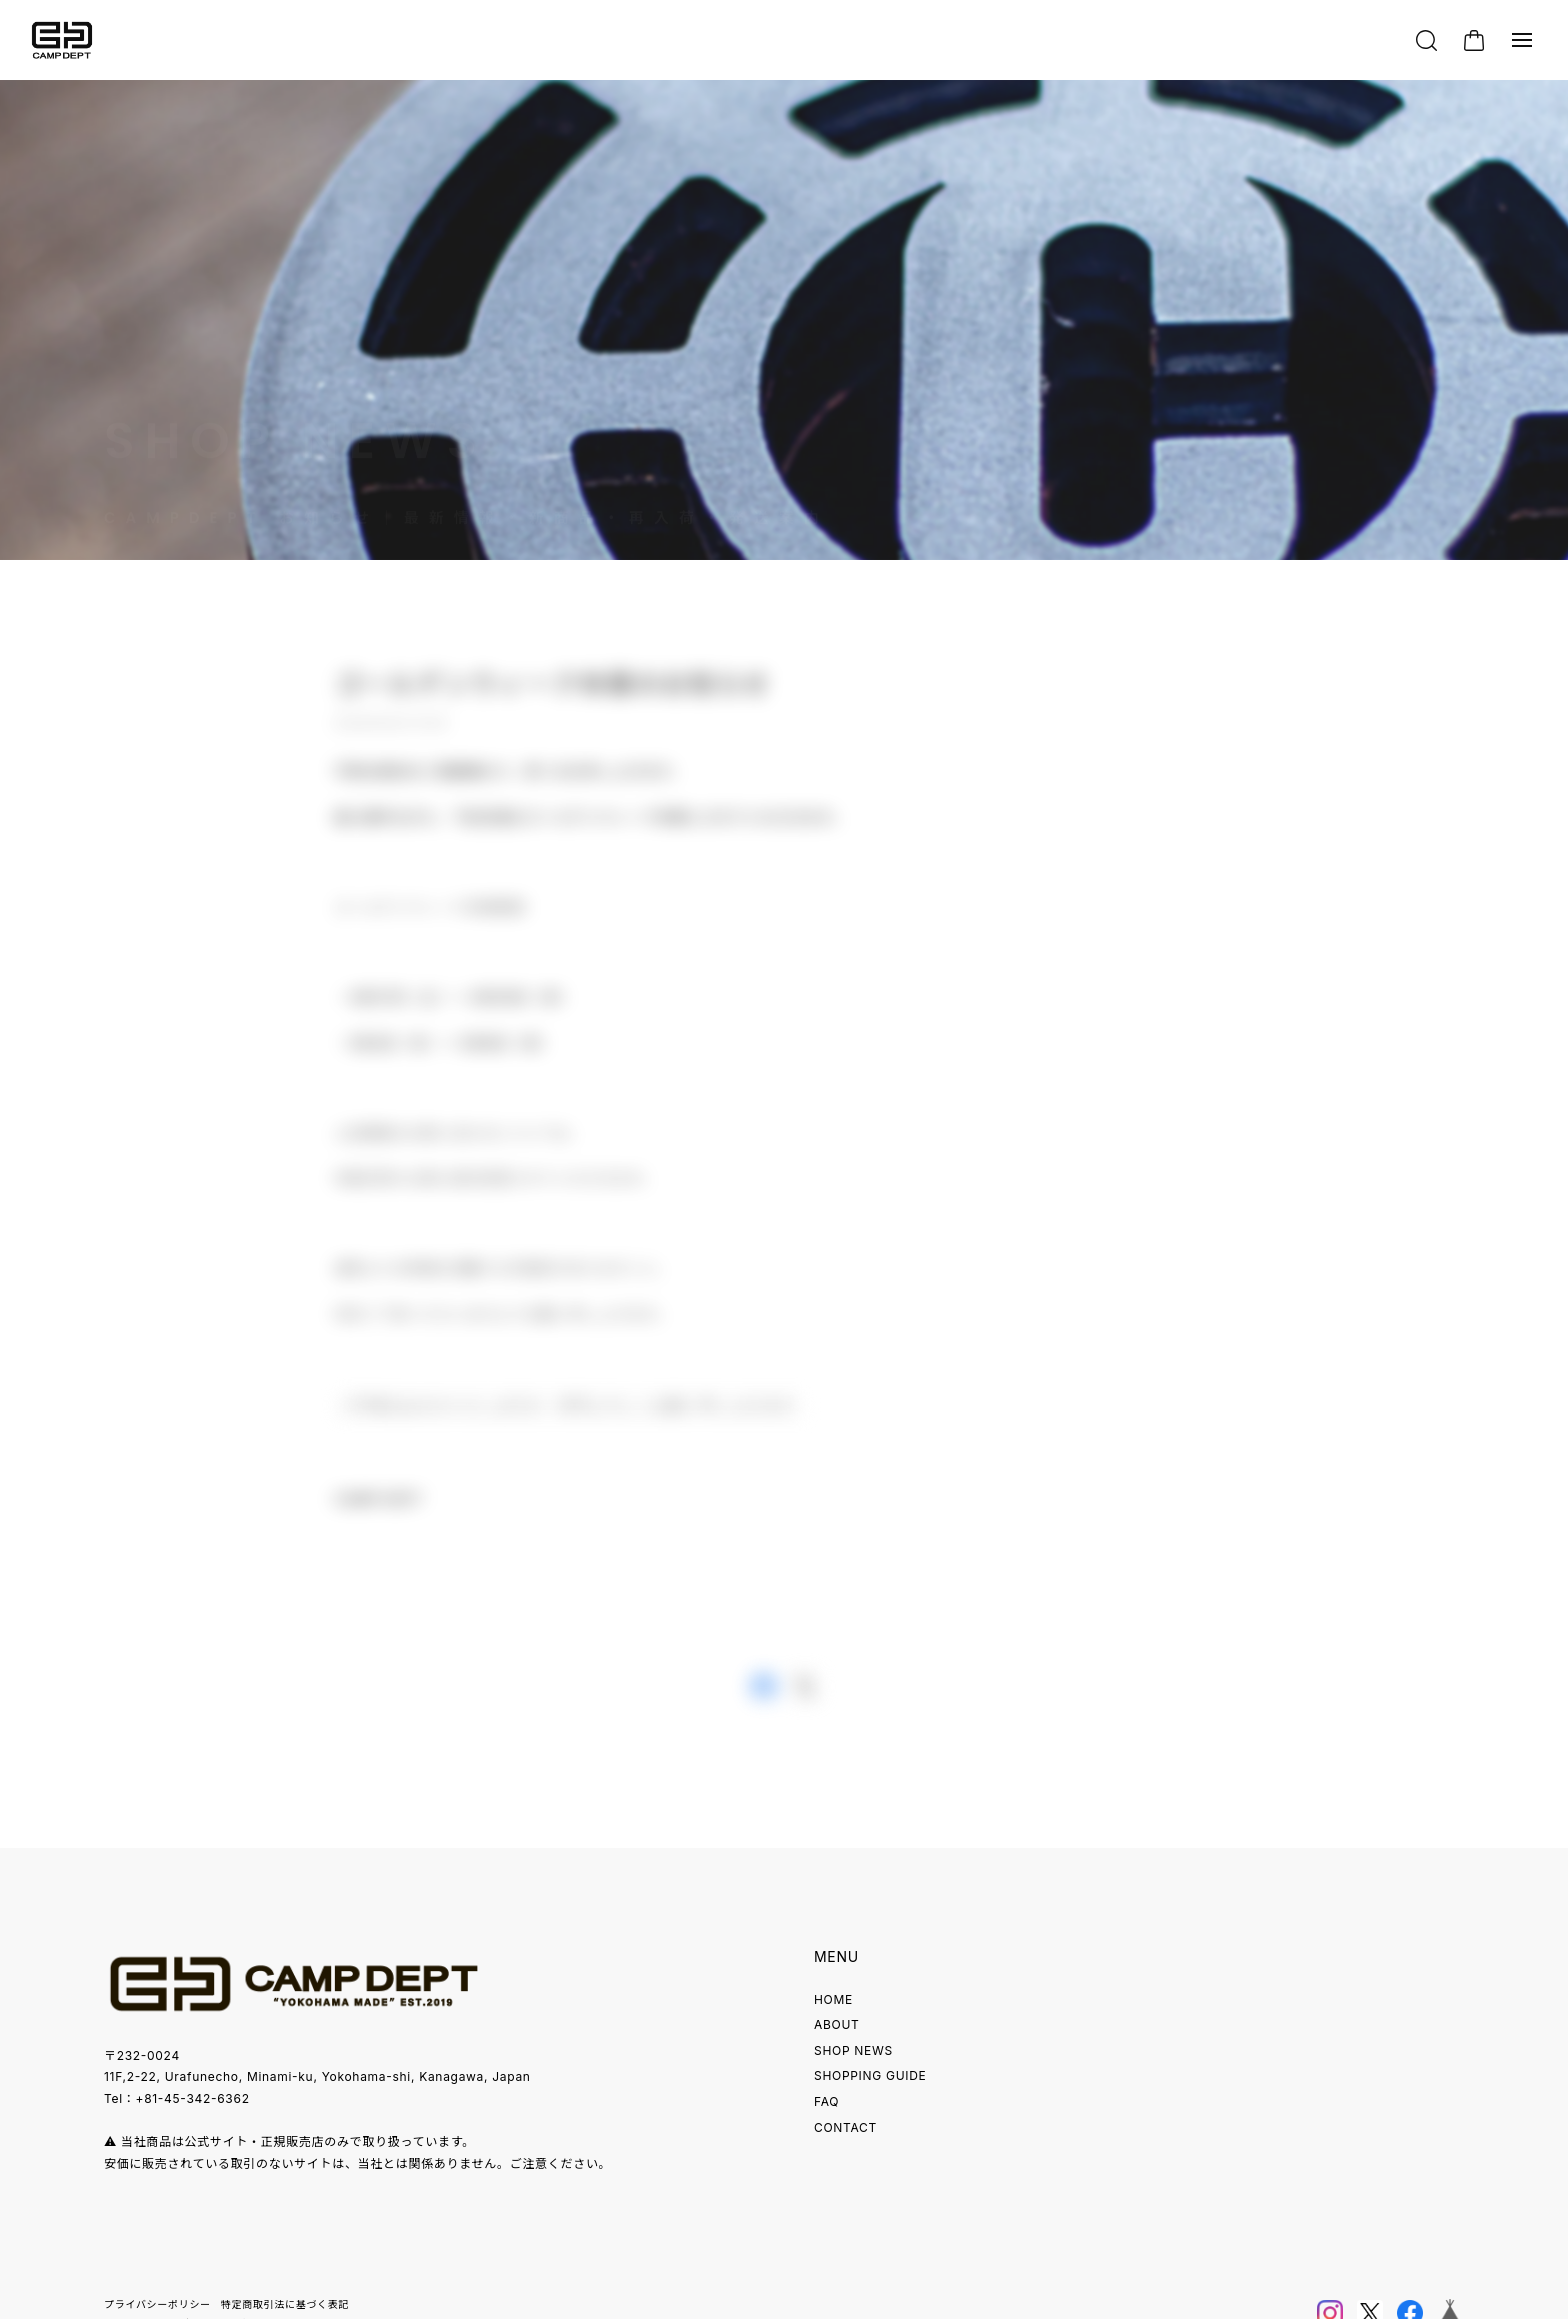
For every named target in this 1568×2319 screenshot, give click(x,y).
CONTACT (845, 2127)
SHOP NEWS (853, 2050)
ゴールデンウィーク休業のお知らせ (552, 691)
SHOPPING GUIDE (870, 2075)
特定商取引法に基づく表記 (285, 2304)
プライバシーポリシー (157, 2304)
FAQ (826, 2101)
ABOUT (836, 2024)
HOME (833, 1999)
